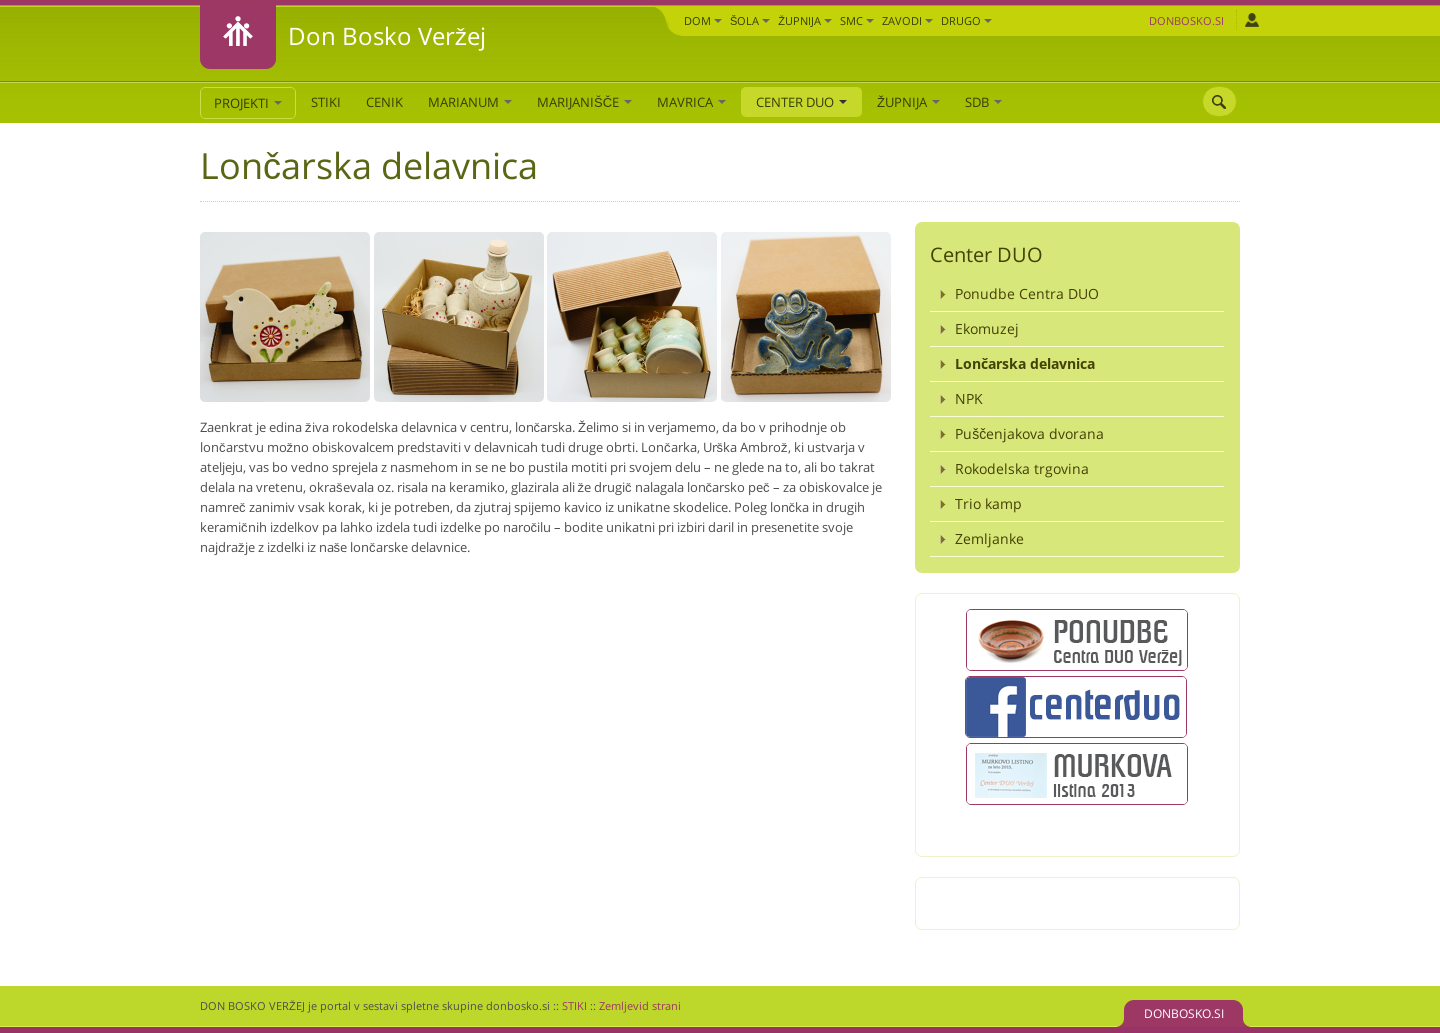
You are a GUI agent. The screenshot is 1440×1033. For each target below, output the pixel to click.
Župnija (805, 20)
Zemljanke (989, 538)
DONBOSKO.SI (1184, 1013)
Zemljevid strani (640, 1005)
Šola (750, 20)
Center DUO (801, 102)
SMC (857, 20)
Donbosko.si (1186, 20)
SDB (983, 102)
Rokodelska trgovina (1022, 468)
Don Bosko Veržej (387, 35)
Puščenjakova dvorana (1029, 433)
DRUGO (966, 20)
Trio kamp (988, 503)
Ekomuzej (987, 328)
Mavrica (691, 102)
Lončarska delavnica (1025, 363)
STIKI (326, 102)
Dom (703, 20)
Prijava (1251, 20)
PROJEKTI (248, 103)
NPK (969, 398)
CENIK (384, 102)
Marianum (470, 102)
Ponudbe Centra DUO (1027, 293)
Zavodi (907, 20)
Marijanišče (584, 102)
